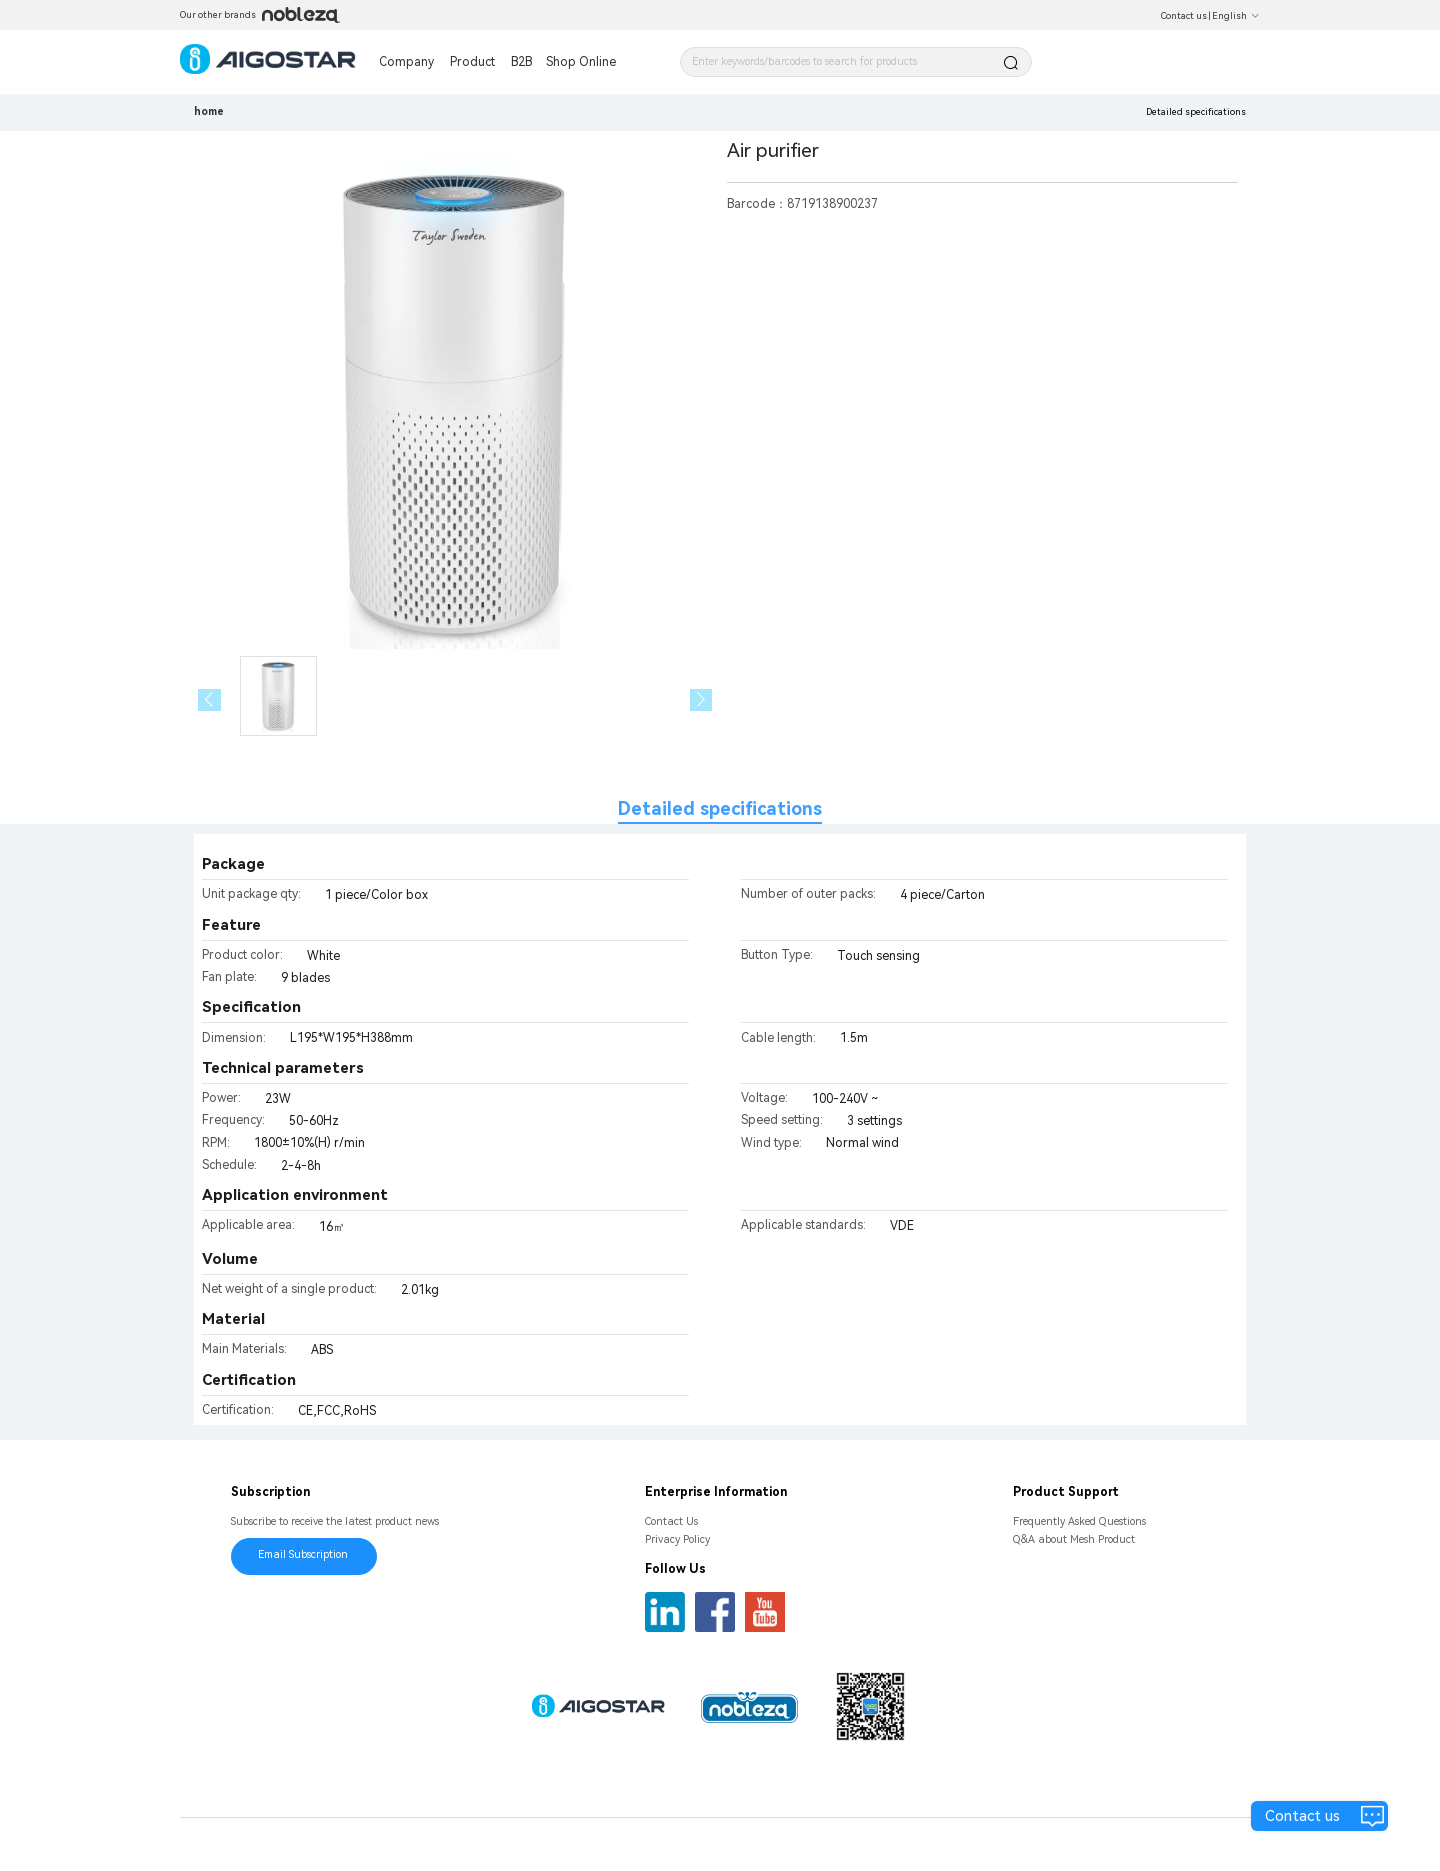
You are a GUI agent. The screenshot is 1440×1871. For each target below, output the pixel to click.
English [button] (1236, 16)
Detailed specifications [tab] (720, 808)
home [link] (209, 111)
